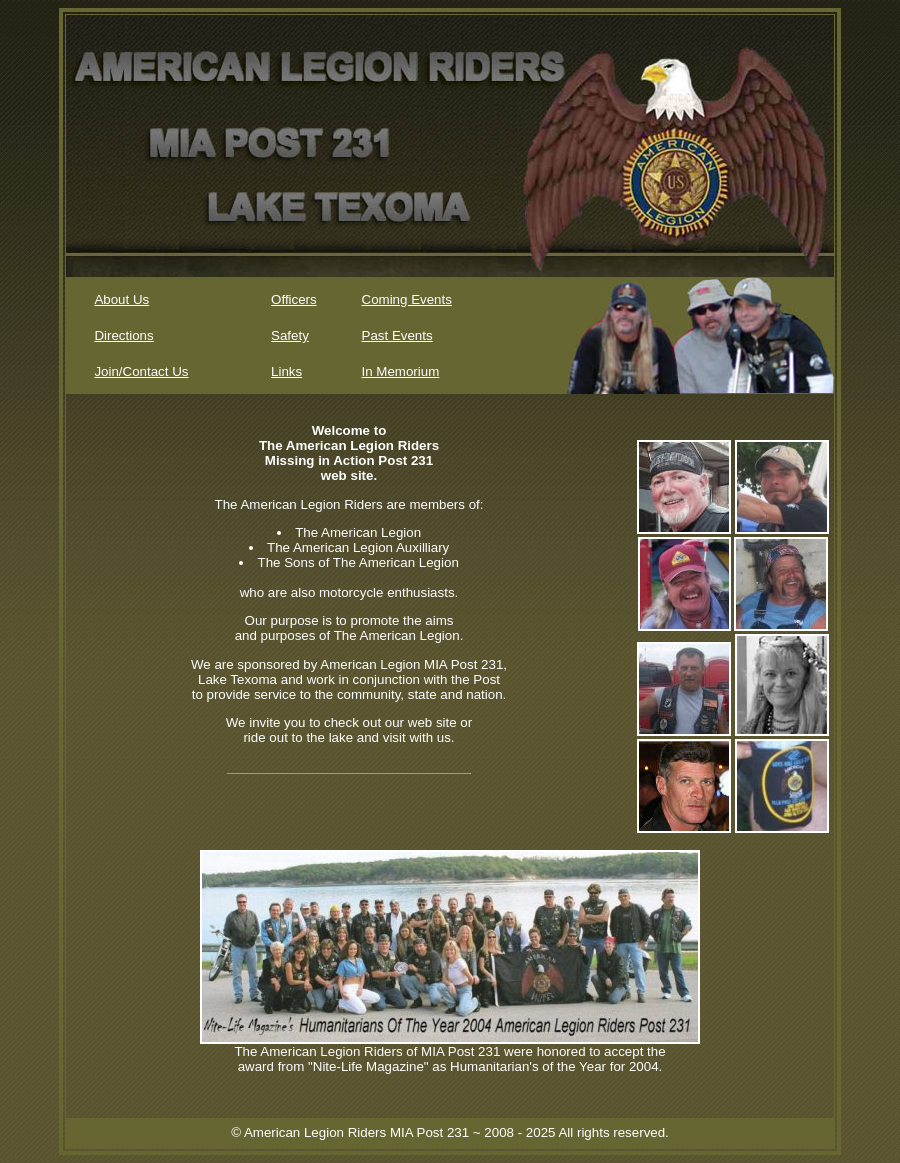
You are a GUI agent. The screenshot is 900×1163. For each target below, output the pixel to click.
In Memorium (401, 371)
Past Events (397, 335)
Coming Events (407, 299)
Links (286, 371)
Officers (294, 299)
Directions (123, 335)
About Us (121, 299)
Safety (290, 335)
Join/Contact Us (141, 371)
